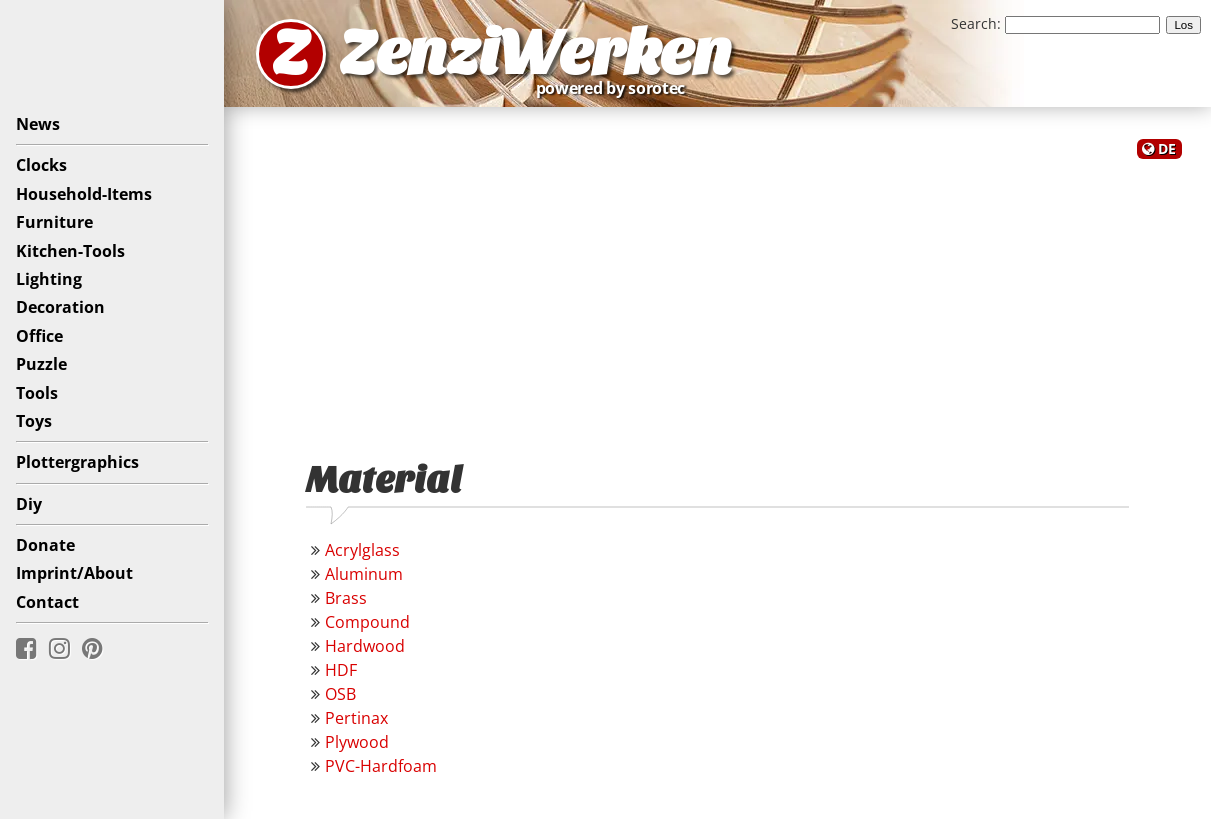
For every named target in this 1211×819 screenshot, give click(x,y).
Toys (34, 421)
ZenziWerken (535, 53)
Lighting (49, 279)
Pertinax (356, 718)
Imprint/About (74, 573)
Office (39, 336)
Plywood (357, 742)
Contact (47, 602)
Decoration (60, 307)
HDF (341, 670)
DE (1167, 148)
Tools (37, 393)
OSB (340, 694)
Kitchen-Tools (70, 251)
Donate (45, 545)
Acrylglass (362, 550)
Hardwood (365, 646)
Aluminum (364, 574)
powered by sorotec (616, 88)
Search (974, 23)
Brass (346, 598)
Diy (29, 504)
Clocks (41, 165)
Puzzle (41, 364)
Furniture (54, 222)
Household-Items (84, 194)
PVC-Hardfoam (381, 766)
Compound (367, 622)
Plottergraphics (77, 462)
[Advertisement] (717, 298)
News (38, 124)
